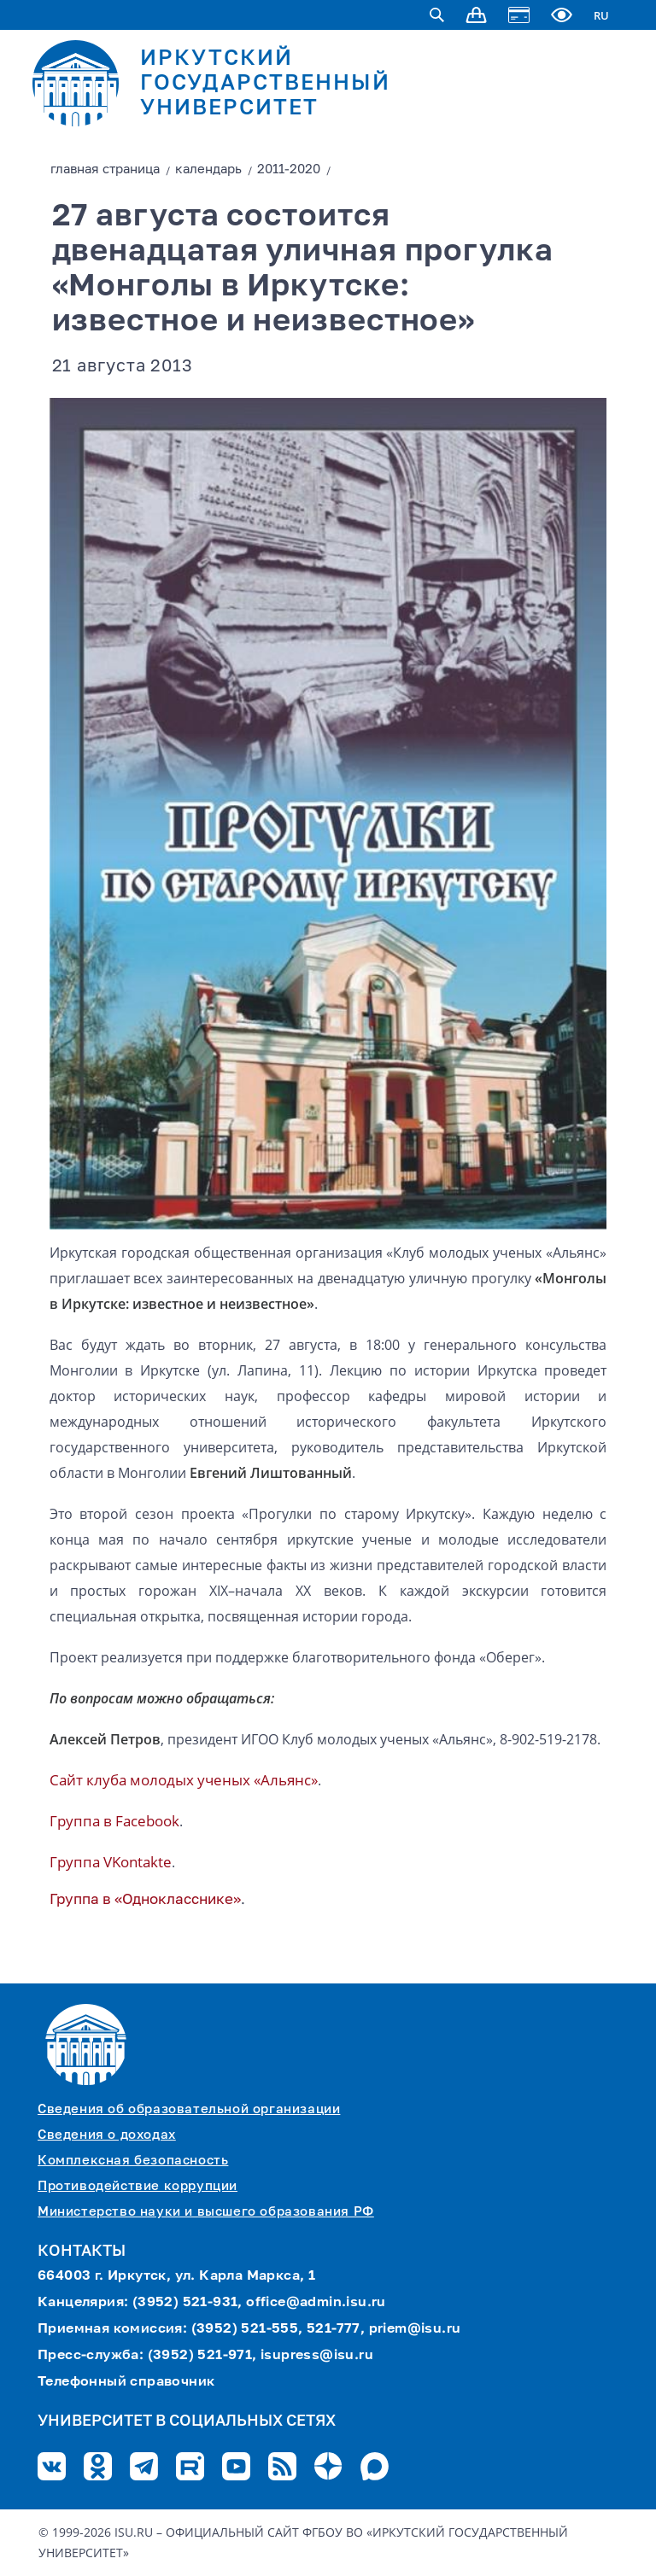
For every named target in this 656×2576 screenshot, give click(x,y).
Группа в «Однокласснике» (145, 1900)
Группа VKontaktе (111, 1862)
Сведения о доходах (107, 2135)
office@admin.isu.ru (316, 2303)
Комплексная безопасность (133, 2160)
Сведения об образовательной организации (189, 2109)
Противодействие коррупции (137, 2186)
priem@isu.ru (415, 2329)
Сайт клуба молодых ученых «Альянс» (184, 1780)
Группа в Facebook (114, 1821)
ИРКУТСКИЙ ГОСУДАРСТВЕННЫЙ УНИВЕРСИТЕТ (265, 84)
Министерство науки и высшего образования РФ (206, 2211)
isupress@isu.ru (317, 2356)
